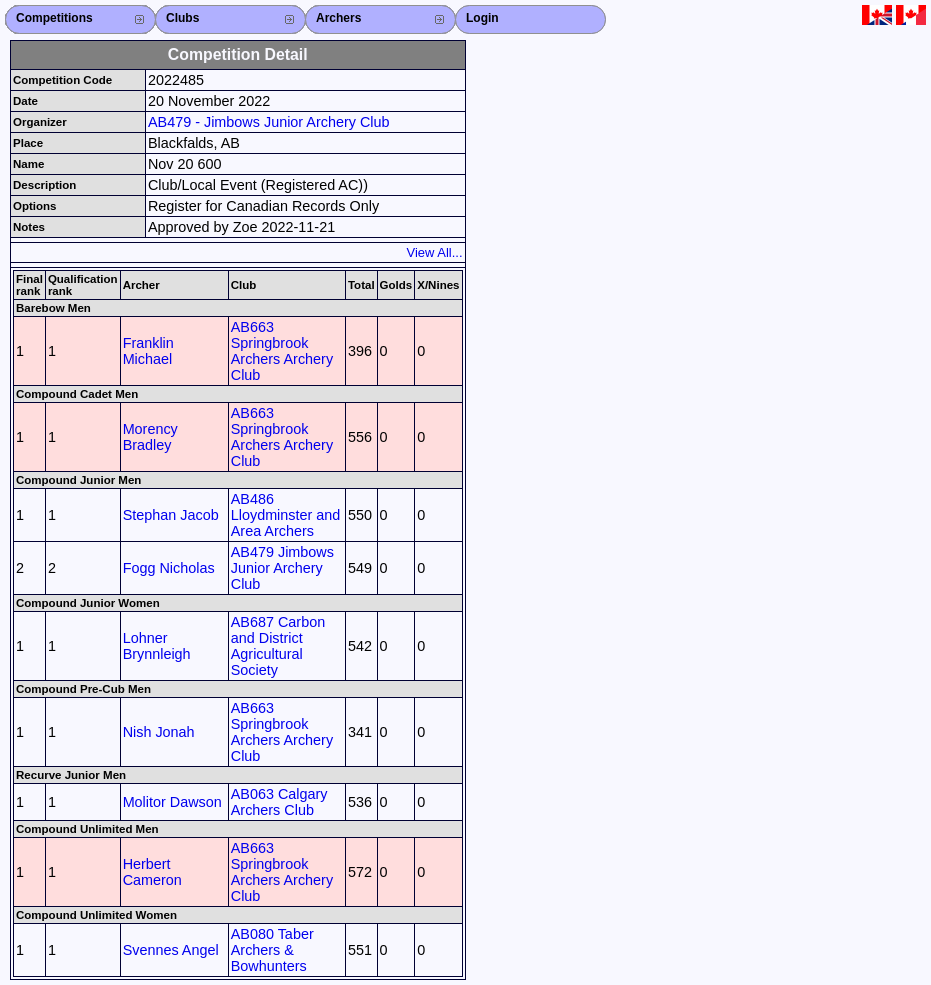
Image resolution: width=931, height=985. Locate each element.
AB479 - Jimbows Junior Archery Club (269, 122)
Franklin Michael (148, 351)
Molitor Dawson (172, 802)
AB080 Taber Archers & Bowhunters (272, 950)
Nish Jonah (159, 732)
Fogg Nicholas (169, 568)
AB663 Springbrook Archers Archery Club (282, 351)
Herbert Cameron (152, 872)
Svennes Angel (171, 950)
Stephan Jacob (171, 515)
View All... (435, 252)
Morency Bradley (150, 437)
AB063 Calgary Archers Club (279, 802)
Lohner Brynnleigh (157, 646)
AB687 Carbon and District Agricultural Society (278, 646)
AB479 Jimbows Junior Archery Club (282, 568)
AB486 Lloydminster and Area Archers (286, 515)
